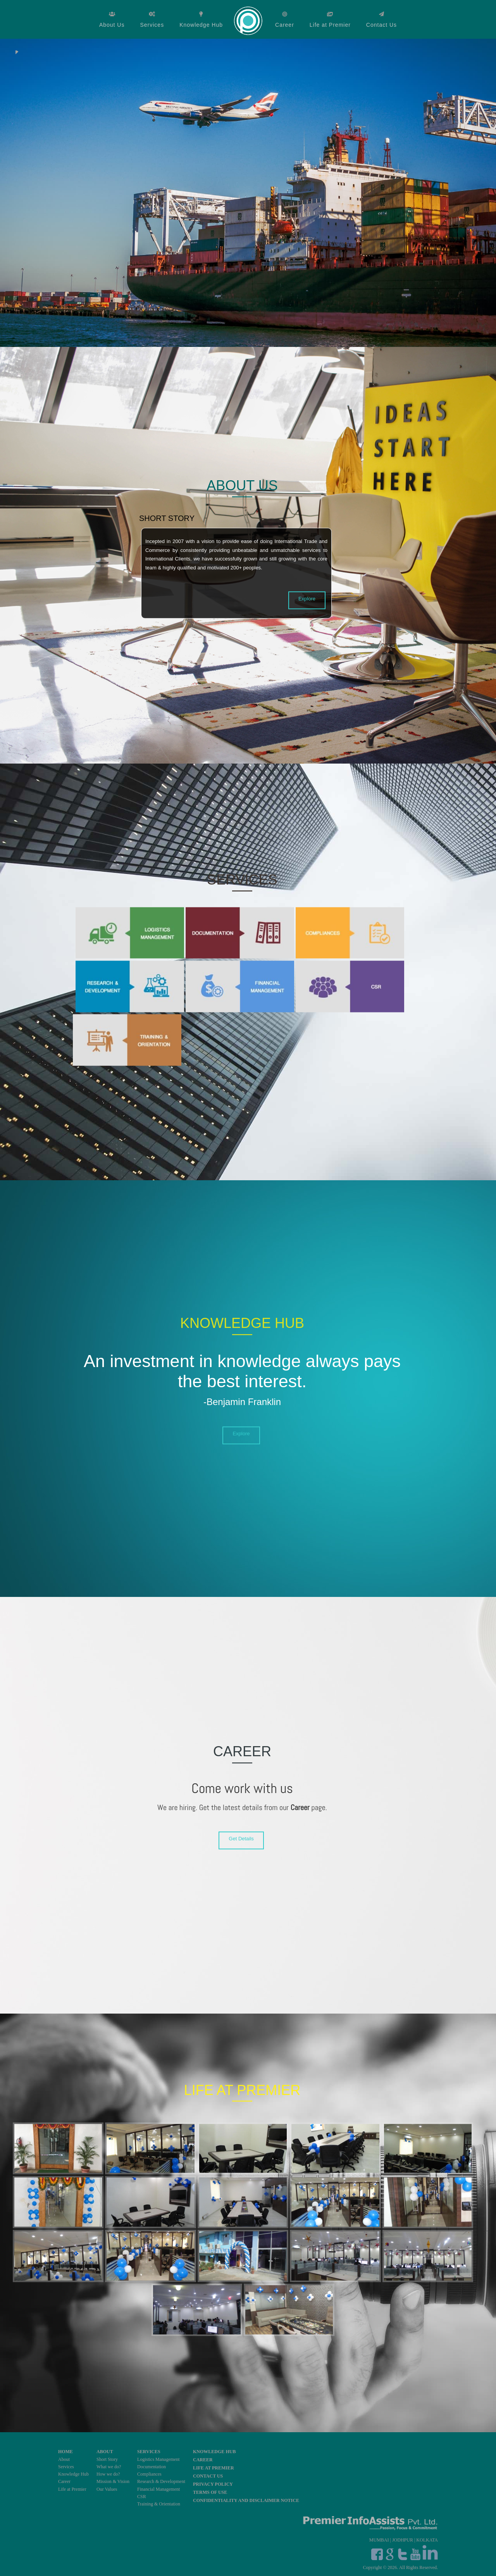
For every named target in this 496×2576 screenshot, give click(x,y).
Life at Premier (330, 25)
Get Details (241, 1838)
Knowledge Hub (201, 25)
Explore (306, 598)
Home (249, 20)
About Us (112, 25)
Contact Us (381, 25)
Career (284, 25)
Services (152, 25)
